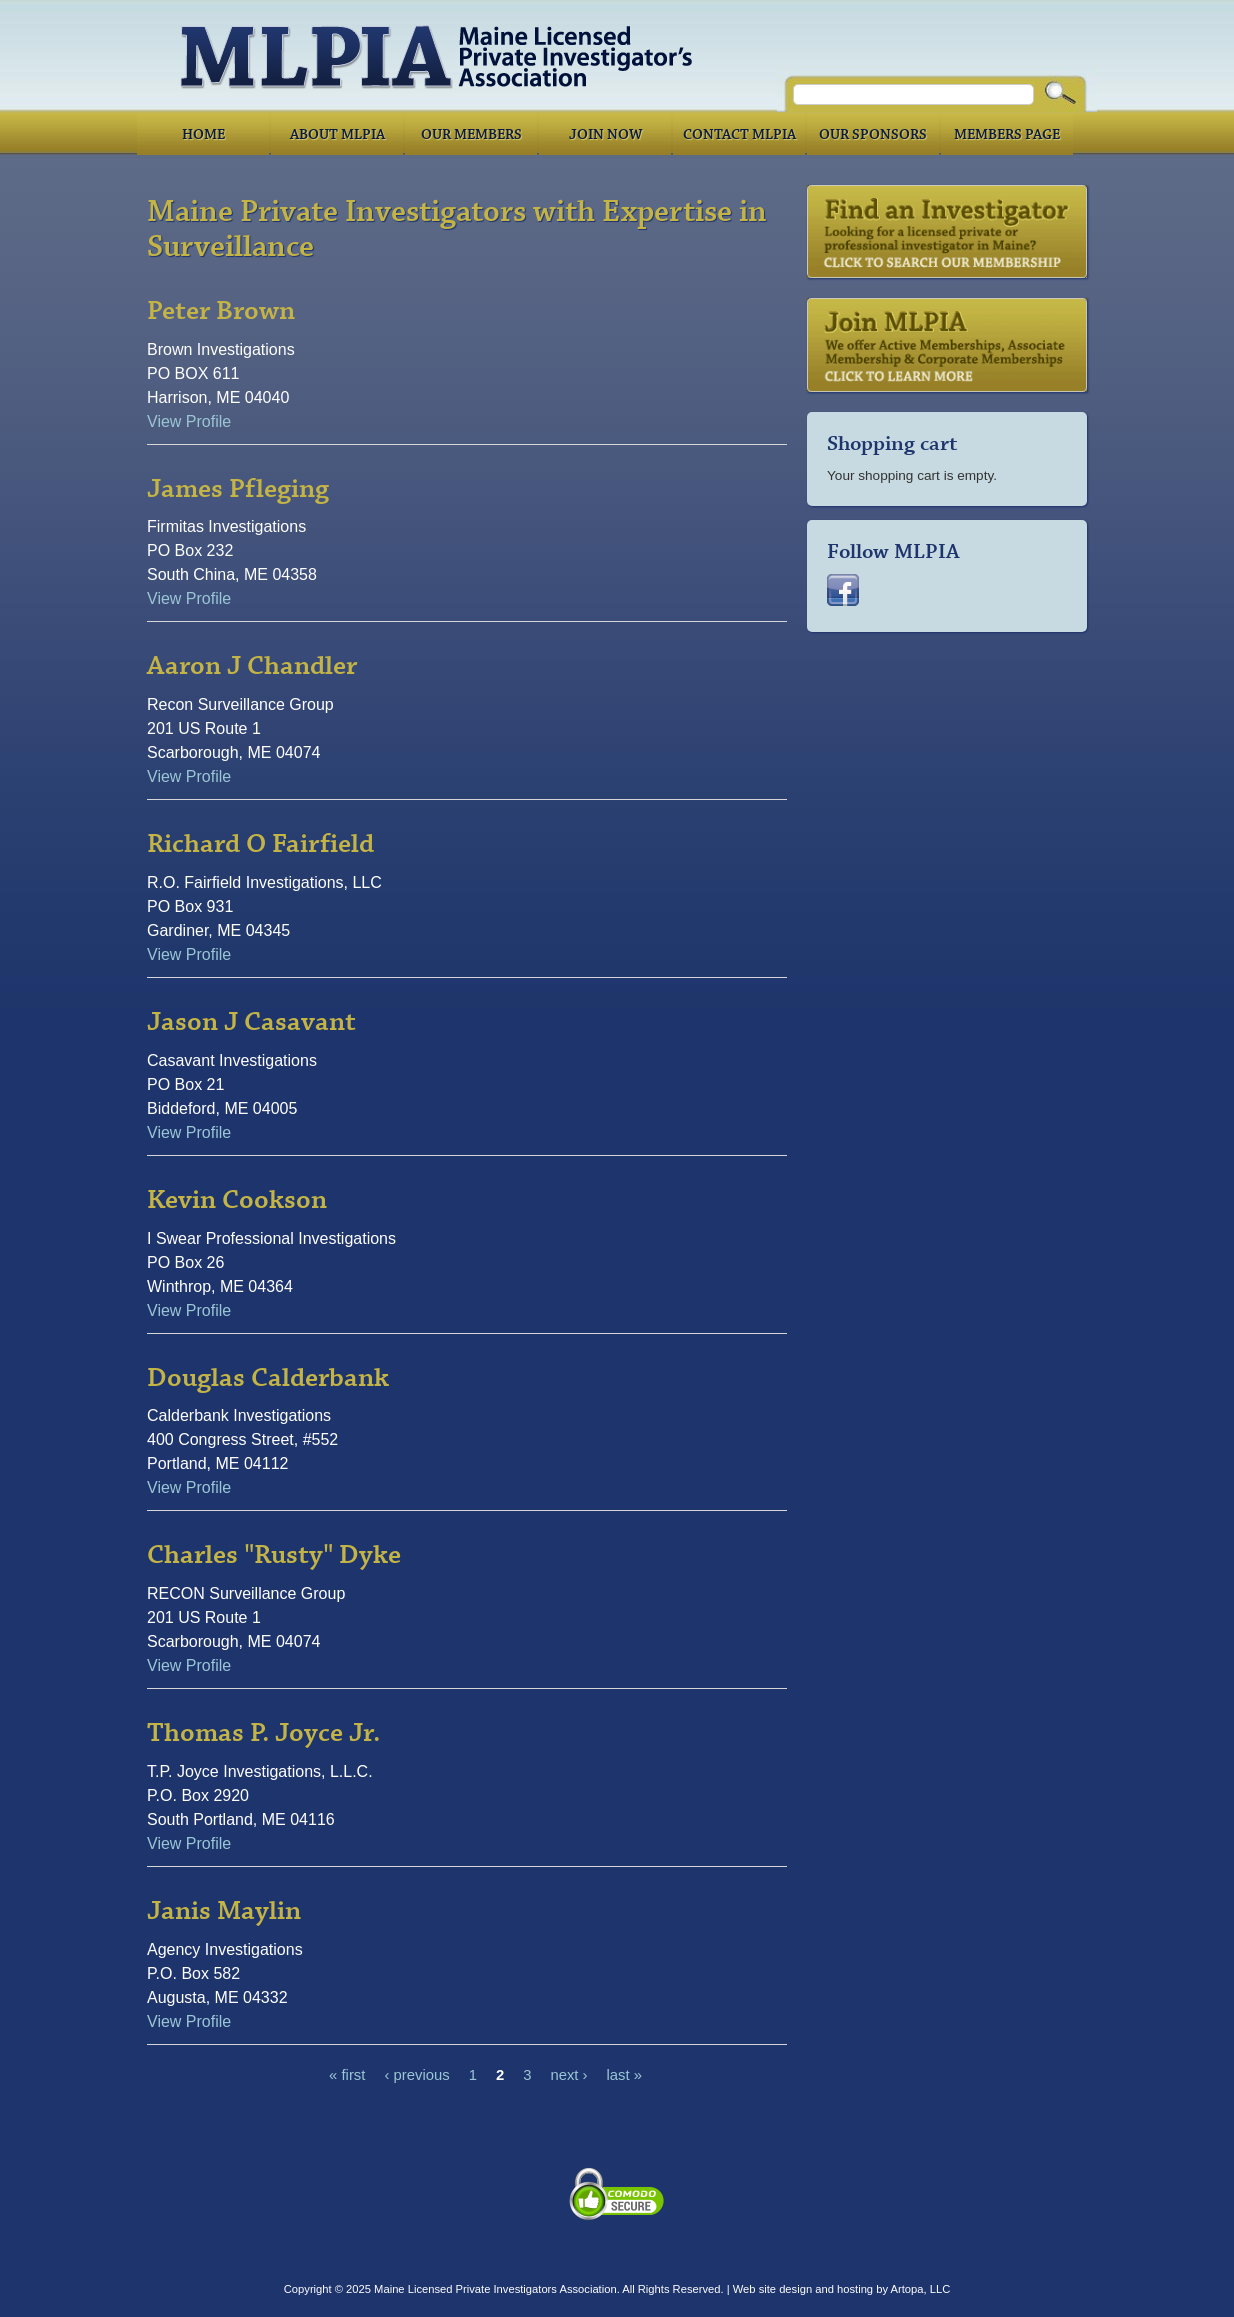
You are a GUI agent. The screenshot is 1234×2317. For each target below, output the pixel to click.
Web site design (772, 2289)
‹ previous (416, 2076)
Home (203, 135)
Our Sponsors (873, 135)
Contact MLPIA (739, 135)
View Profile (189, 421)
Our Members (471, 135)
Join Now (605, 135)
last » (625, 2076)
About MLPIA (337, 135)
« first (347, 2076)
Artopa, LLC (921, 2289)
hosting (855, 2289)
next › (568, 2076)
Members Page (1007, 135)
